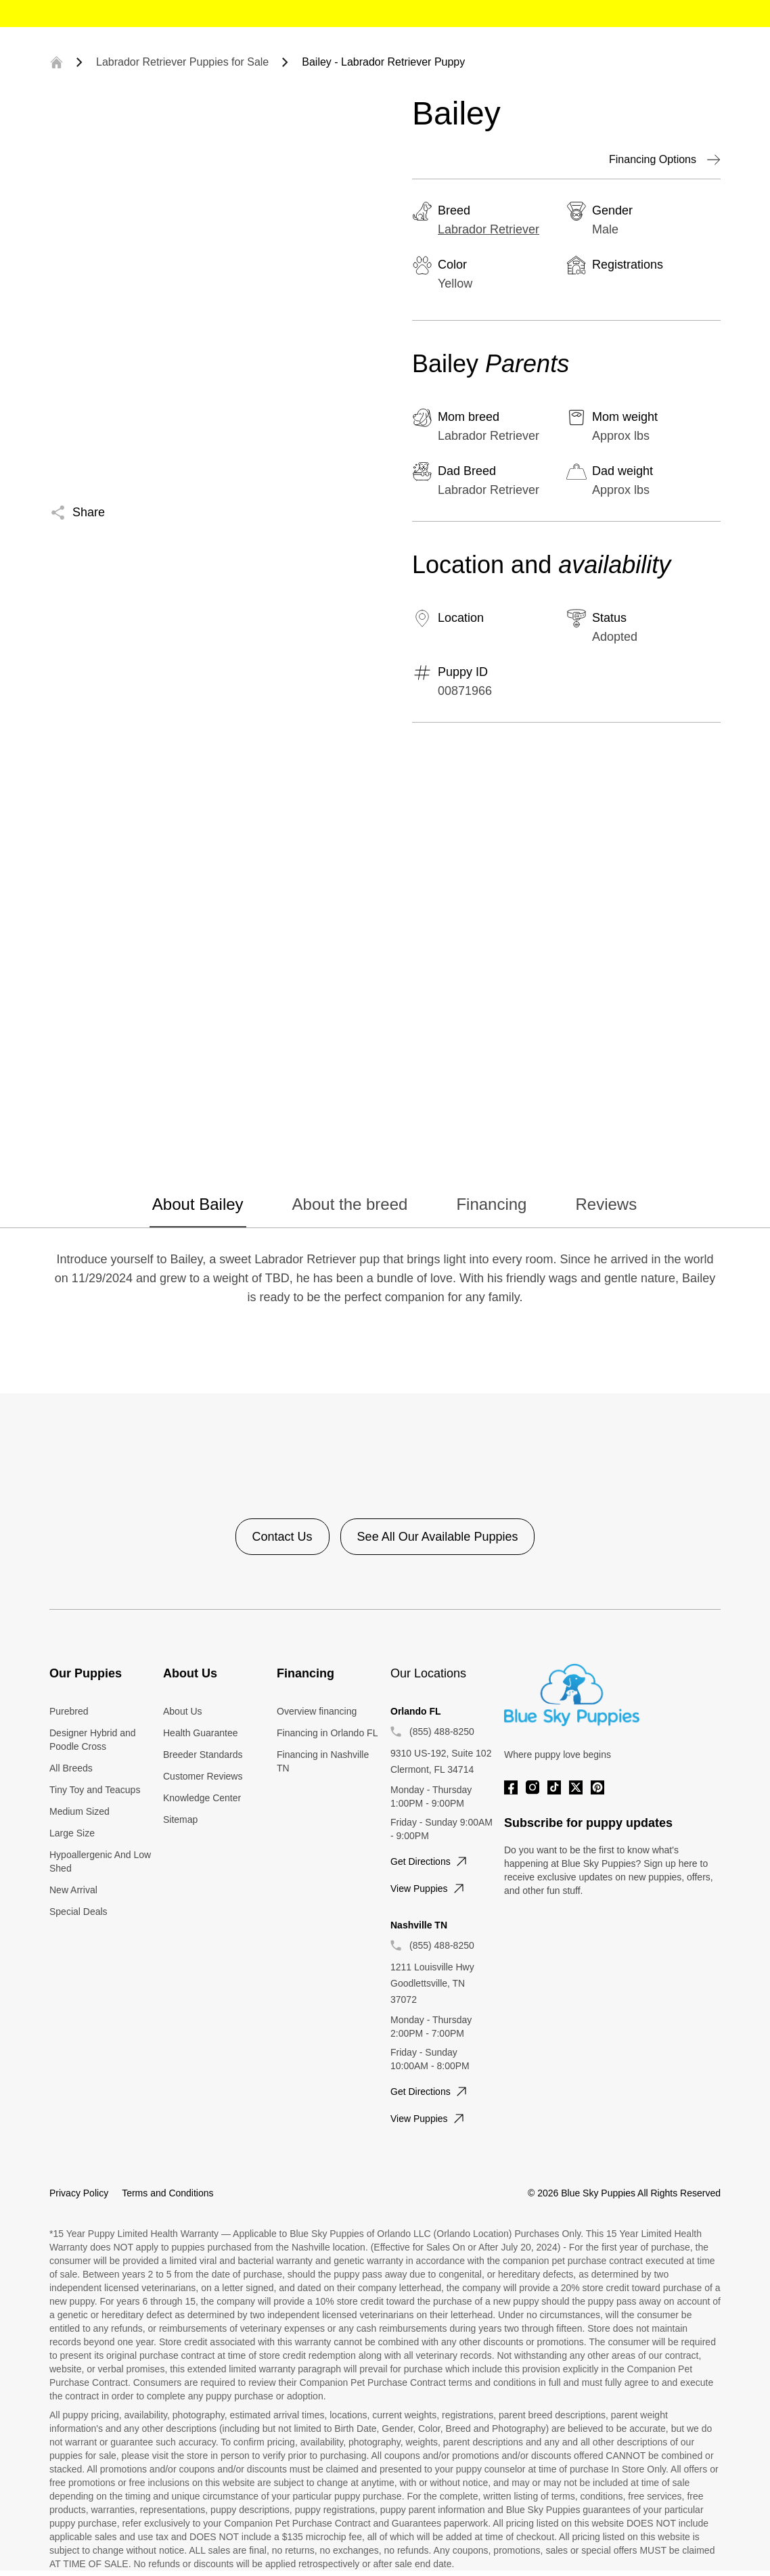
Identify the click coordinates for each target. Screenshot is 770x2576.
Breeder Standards (203, 1754)
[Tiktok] (554, 1787)
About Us (182, 1711)
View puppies (428, 1888)
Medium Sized (79, 1811)
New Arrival (73, 1889)
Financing (491, 1204)
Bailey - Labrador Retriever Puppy (383, 62)
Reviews (606, 1204)
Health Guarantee (200, 1732)
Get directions (430, 1861)
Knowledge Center (202, 1797)
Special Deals (78, 1911)
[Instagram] (532, 1787)
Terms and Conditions (167, 2193)
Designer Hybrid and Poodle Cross (92, 1739)
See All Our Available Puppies (437, 1536)
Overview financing (317, 1711)
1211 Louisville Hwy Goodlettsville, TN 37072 (432, 1983)
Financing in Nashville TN (323, 1761)
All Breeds (71, 1768)
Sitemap (180, 1819)
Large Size (72, 1833)
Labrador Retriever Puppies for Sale (182, 62)
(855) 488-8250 (441, 1731)
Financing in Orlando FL (327, 1732)
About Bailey (198, 1204)
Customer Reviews (202, 1776)
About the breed (350, 1204)
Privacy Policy (78, 2193)
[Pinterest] (597, 1787)
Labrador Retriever (488, 229)
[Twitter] (576, 1787)
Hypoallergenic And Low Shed (100, 1861)
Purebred (69, 1711)
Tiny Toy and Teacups (94, 1789)
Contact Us (282, 1536)
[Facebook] (511, 1787)
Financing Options (665, 160)
